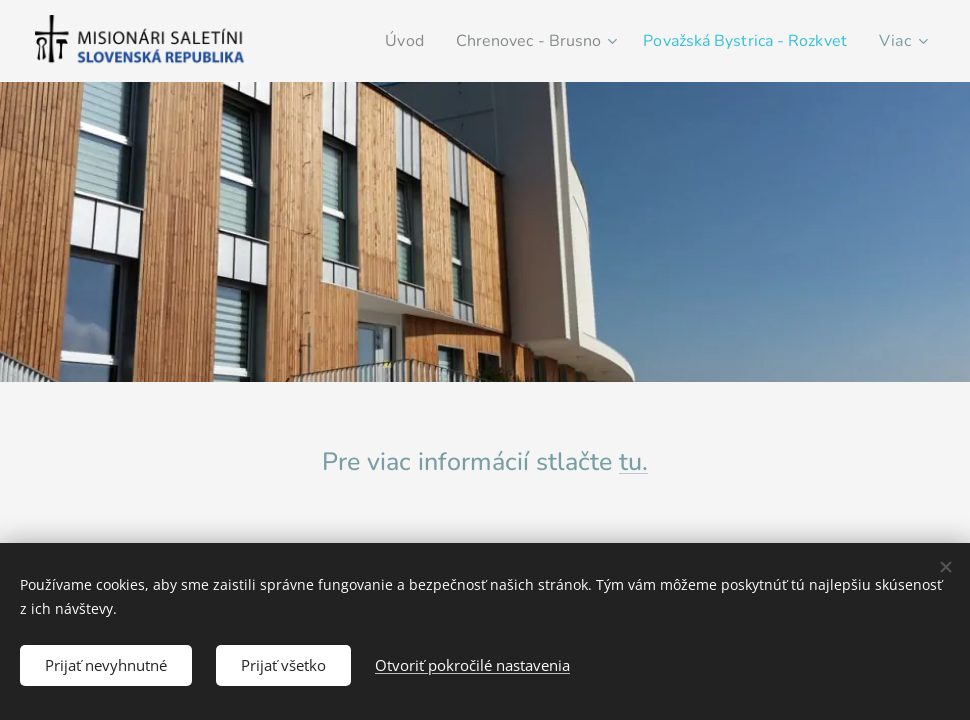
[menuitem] (374, 41)
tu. (633, 462)
